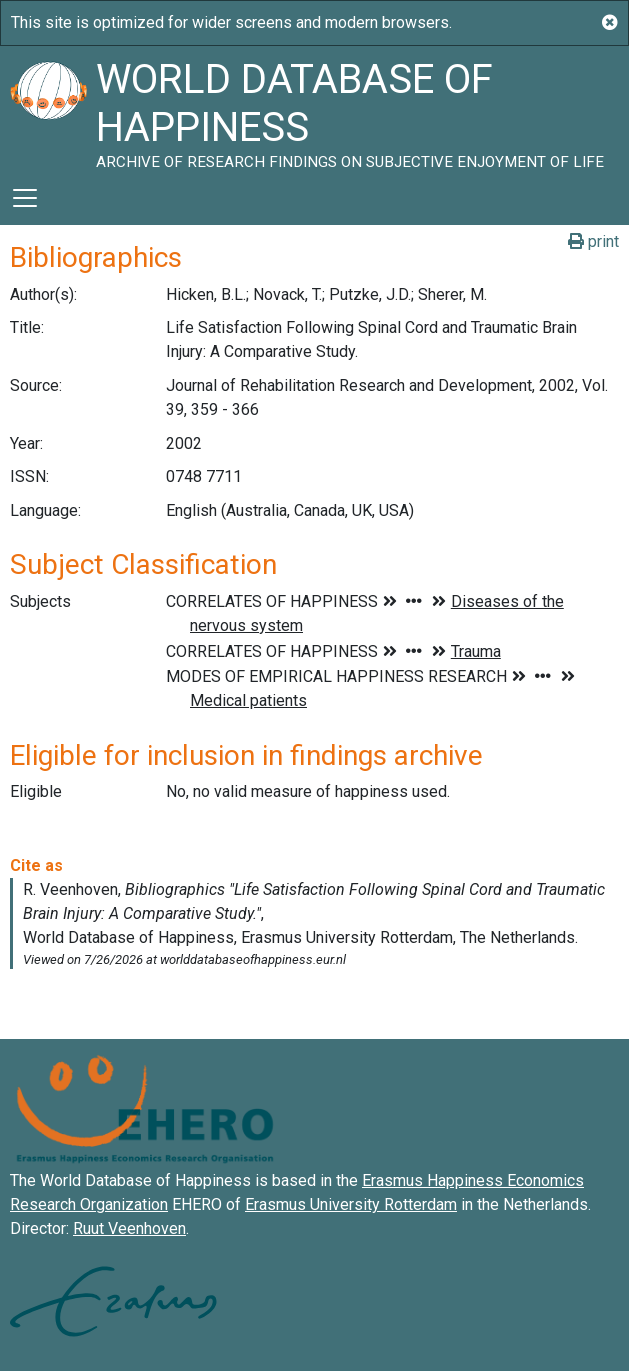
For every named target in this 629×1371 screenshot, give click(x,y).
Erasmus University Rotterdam (351, 1204)
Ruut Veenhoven (129, 1228)
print (593, 241)
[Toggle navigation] (25, 198)
